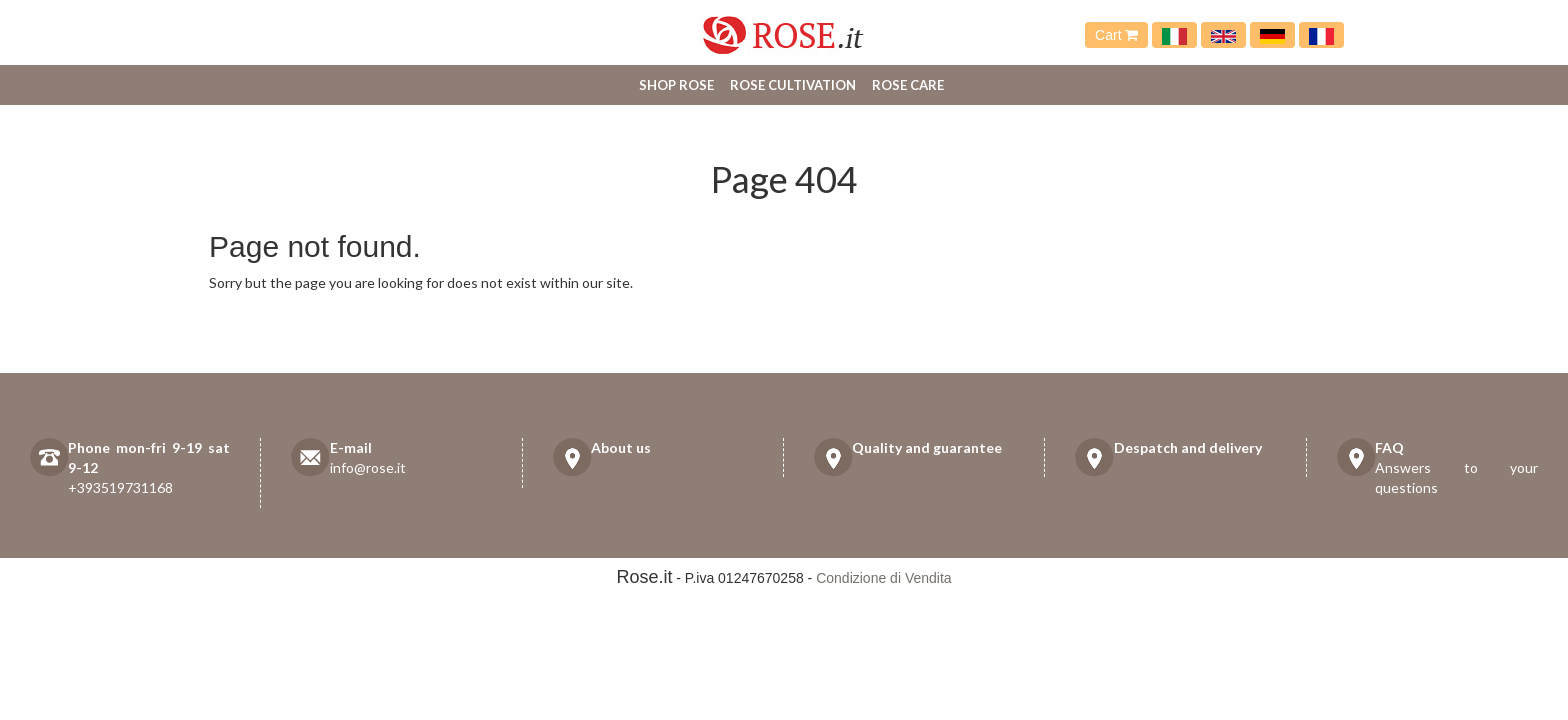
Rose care (908, 85)
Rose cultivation (793, 85)
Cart (1116, 35)
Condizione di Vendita (883, 578)
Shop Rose (676, 85)
